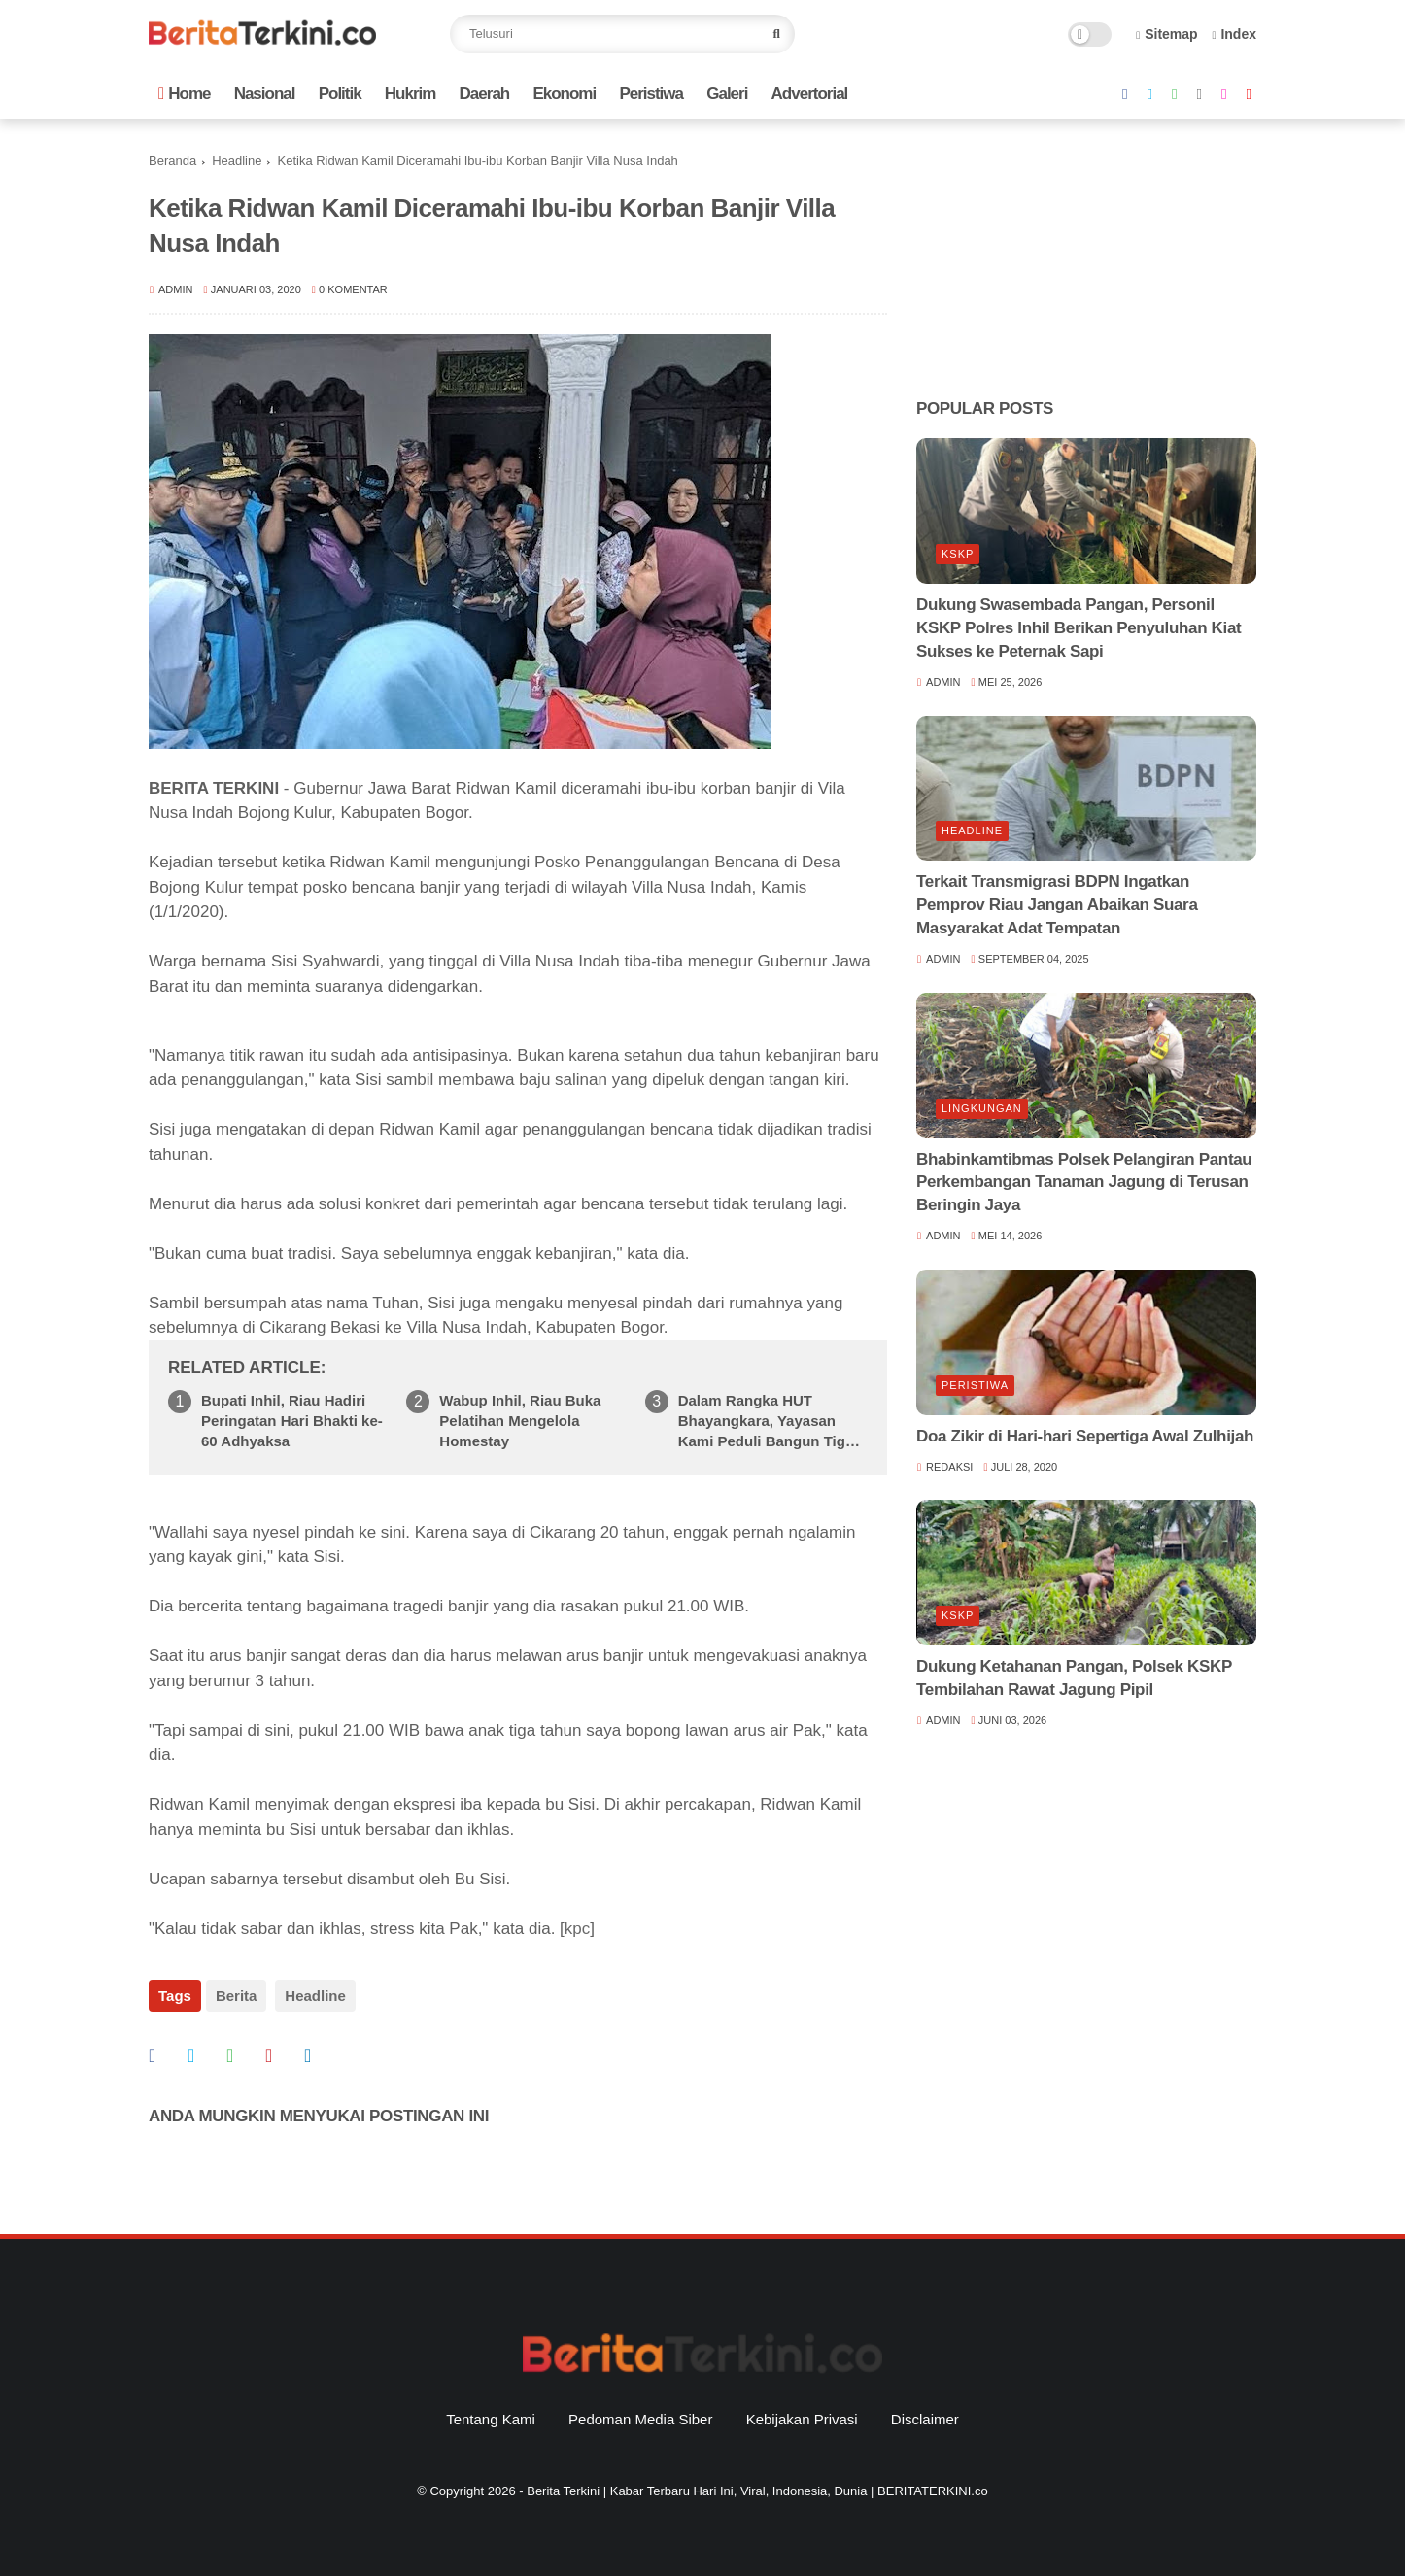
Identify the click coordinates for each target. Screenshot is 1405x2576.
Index (1234, 34)
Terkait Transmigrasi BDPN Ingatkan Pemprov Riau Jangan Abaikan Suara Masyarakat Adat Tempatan (1057, 904)
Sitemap (1167, 34)
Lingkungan (982, 1108)
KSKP (958, 553)
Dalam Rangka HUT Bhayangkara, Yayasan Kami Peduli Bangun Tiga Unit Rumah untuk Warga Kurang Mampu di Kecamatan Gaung (766, 1421)
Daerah (485, 94)
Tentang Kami (490, 2411)
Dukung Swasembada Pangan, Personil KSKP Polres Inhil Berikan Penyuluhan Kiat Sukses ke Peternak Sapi (1078, 628)
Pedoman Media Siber (640, 2411)
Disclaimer (925, 2411)
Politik (340, 94)
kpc (577, 1928)
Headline (236, 160)
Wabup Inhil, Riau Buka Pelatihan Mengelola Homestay (519, 1420)
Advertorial (809, 94)
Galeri (726, 94)
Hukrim (410, 94)
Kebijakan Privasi (802, 2411)
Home (184, 94)
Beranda (172, 160)
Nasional (264, 94)
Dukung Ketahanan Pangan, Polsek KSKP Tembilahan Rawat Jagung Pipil (1074, 1678)
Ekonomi (564, 94)
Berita (236, 1995)
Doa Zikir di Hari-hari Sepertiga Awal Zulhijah (1084, 1436)
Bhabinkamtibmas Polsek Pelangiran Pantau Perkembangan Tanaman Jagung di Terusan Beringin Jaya (1083, 1182)
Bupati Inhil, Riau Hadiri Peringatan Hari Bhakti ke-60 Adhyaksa (292, 1420)
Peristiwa (651, 94)
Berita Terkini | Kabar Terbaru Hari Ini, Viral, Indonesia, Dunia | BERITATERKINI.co (757, 2483)
